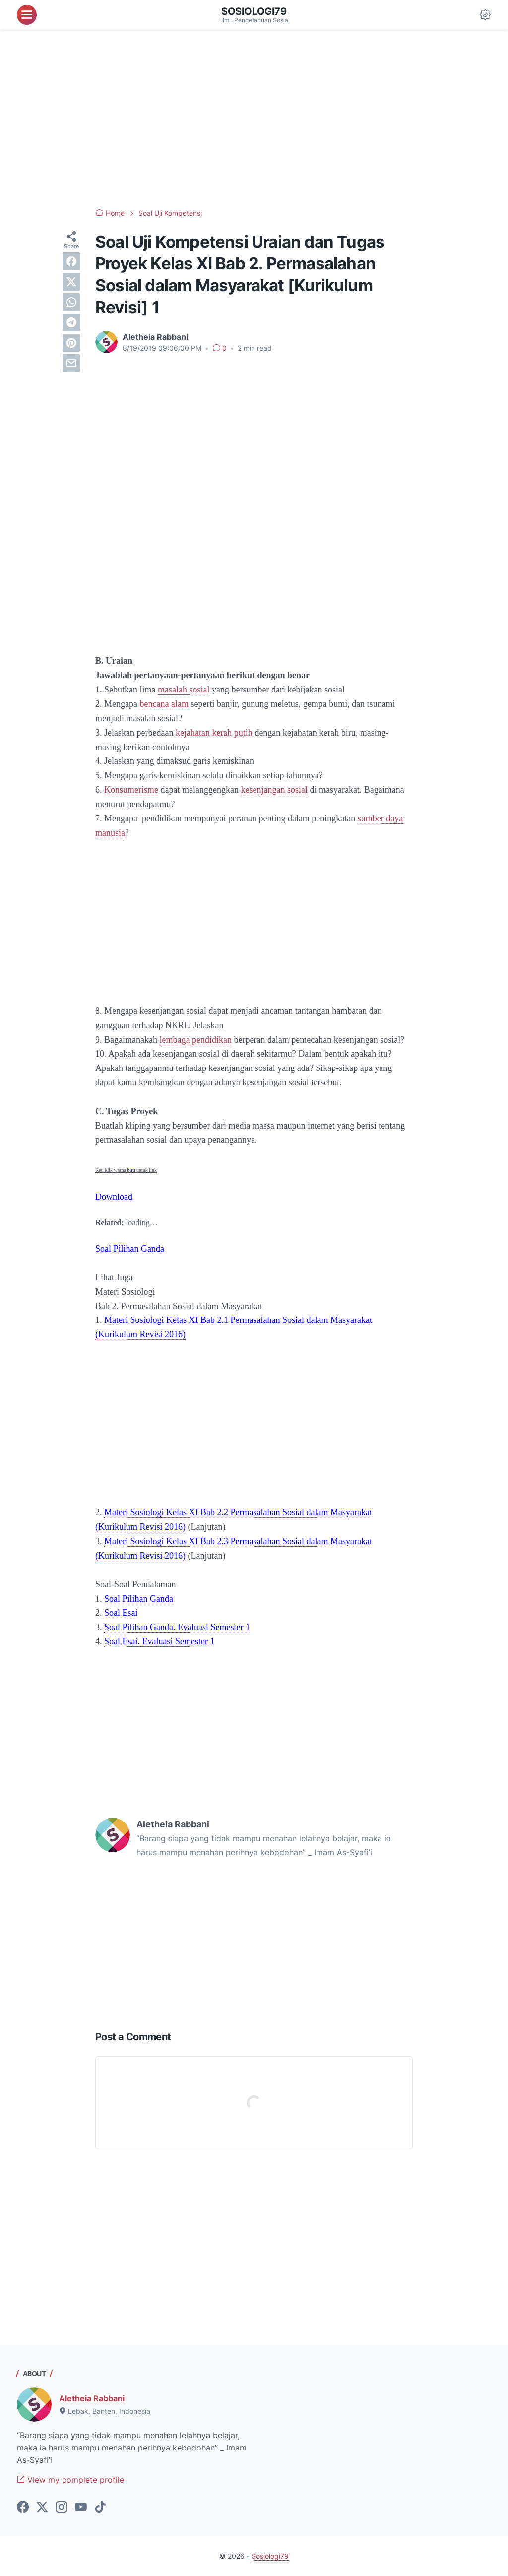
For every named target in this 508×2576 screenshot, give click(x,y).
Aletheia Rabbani (92, 2398)
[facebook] (71, 261)
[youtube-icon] (81, 2507)
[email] (71, 363)
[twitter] (71, 282)
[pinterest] (71, 343)
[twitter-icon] (42, 2507)
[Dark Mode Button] (485, 15)
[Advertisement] (254, 119)
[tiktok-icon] (100, 2507)
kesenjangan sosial (274, 790)
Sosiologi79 (254, 11)
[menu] (27, 15)
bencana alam (163, 704)
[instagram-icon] (61, 2507)
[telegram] (71, 322)
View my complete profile (70, 2480)
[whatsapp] (71, 302)
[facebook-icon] (23, 2507)
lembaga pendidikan (195, 1040)
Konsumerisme (131, 790)
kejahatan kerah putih (214, 733)
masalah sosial (183, 689)
